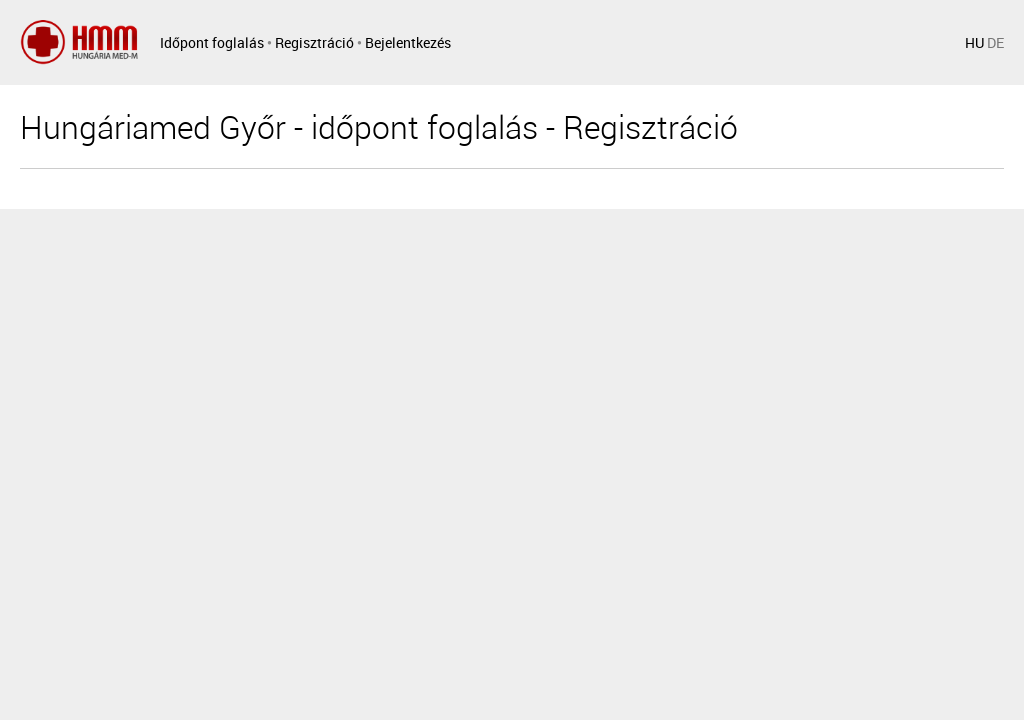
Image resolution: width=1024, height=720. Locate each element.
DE (995, 42)
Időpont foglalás (212, 42)
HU (974, 42)
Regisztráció (314, 42)
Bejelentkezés (408, 42)
